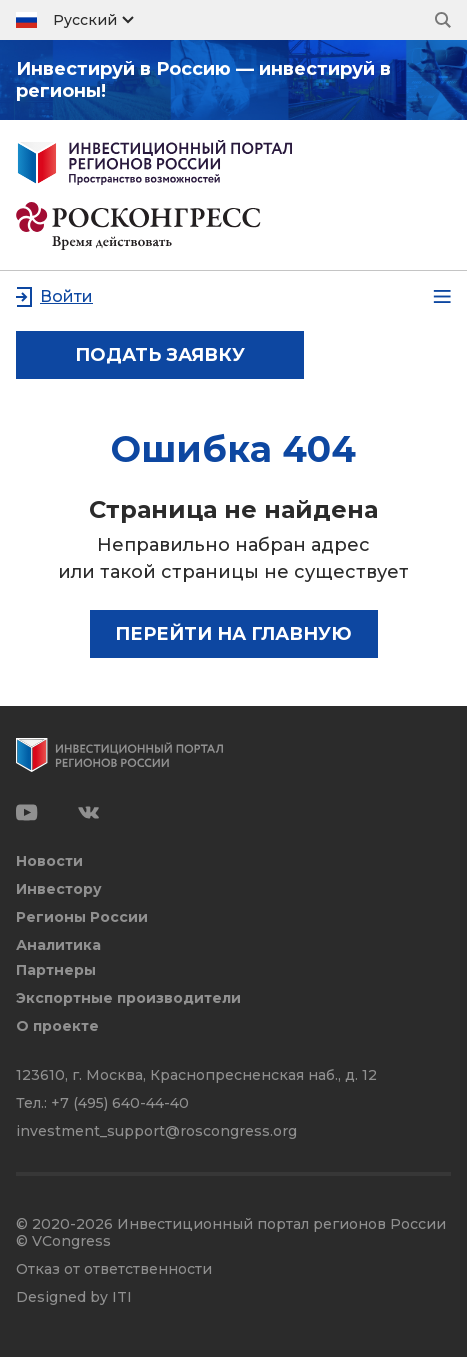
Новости (49, 861)
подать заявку (160, 355)
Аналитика (58, 945)
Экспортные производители (128, 998)
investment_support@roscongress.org (156, 1131)
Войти (66, 296)
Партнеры (56, 970)
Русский (85, 20)
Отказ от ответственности (114, 1269)
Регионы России (82, 917)
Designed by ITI (74, 1297)
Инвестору (59, 889)
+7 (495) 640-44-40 (120, 1103)
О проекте (57, 1026)
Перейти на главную (233, 634)
